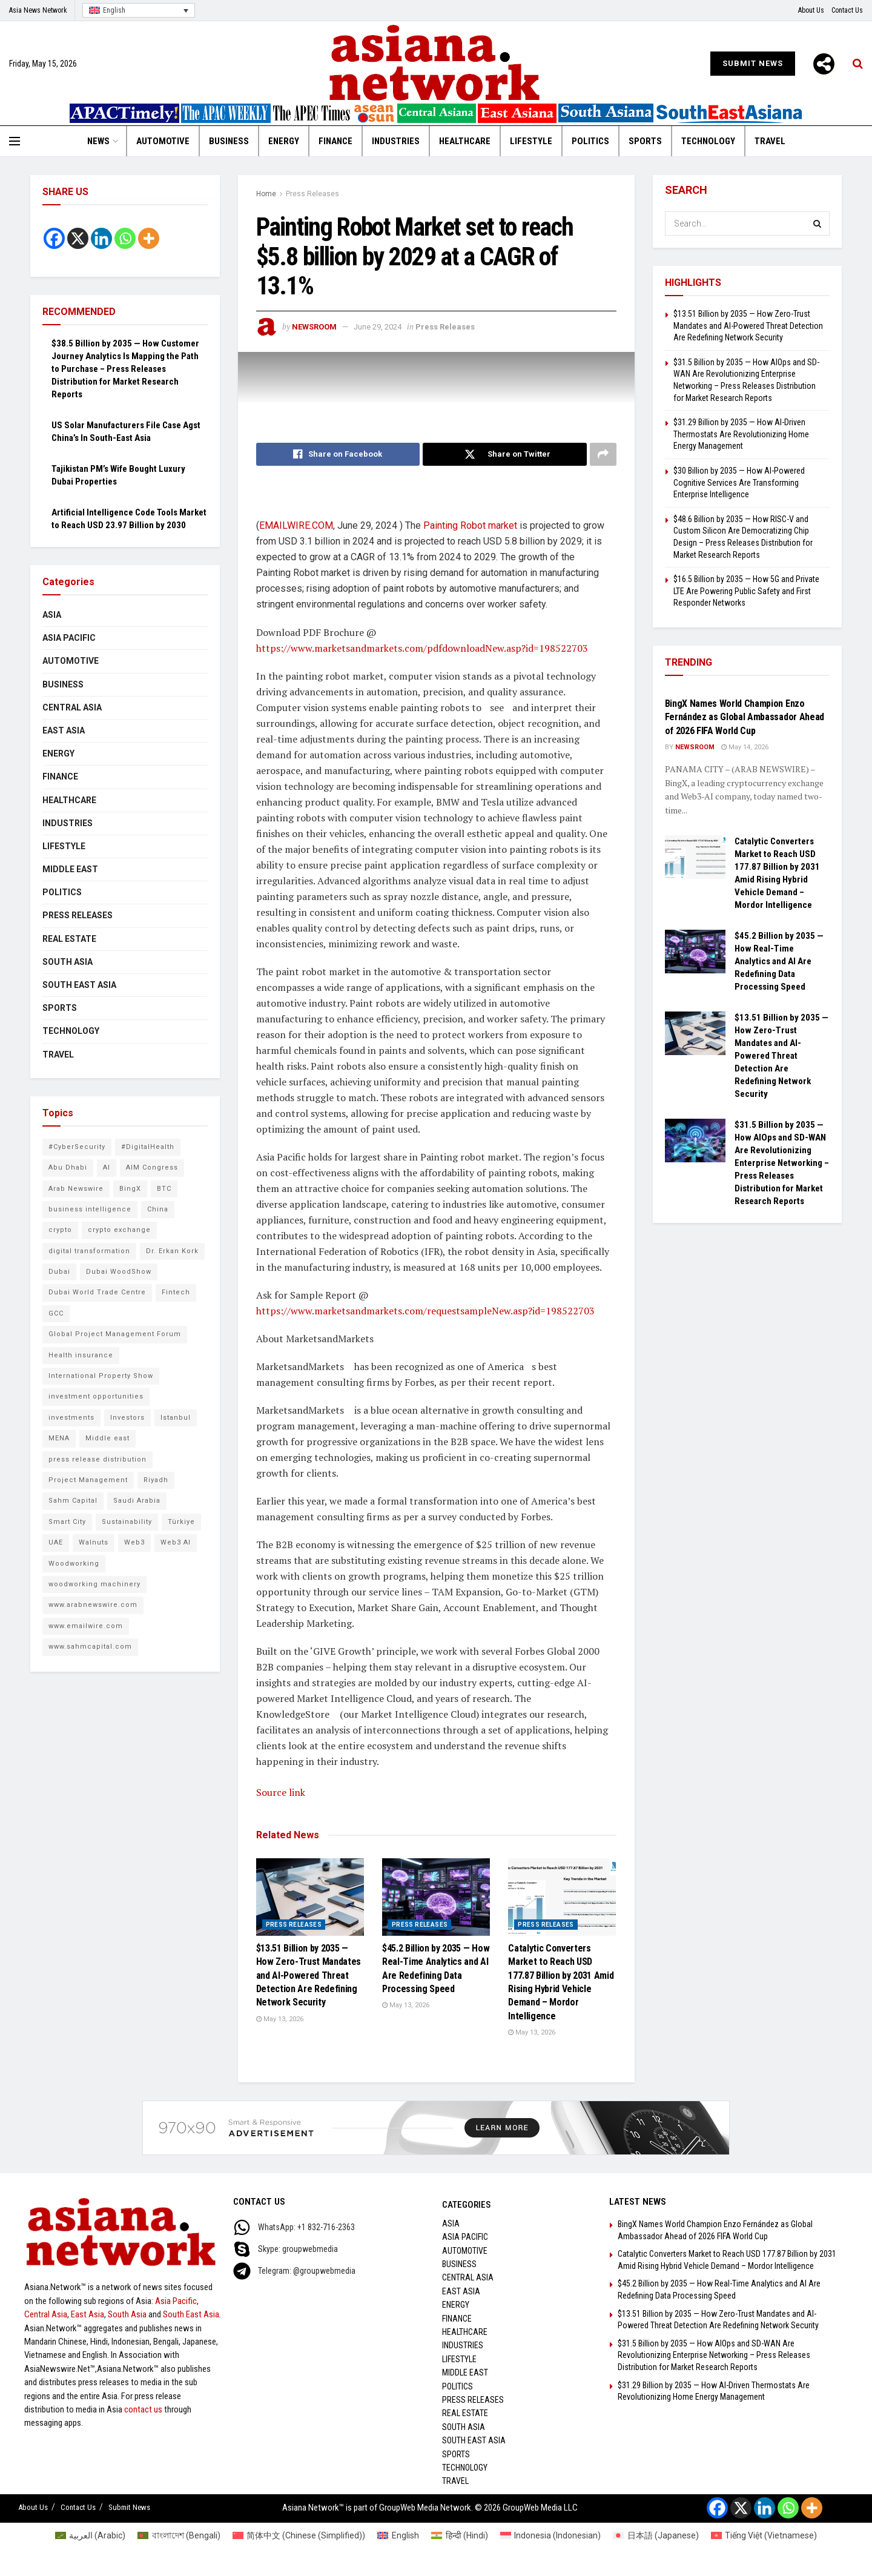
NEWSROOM (314, 326)
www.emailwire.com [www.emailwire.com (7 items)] (85, 1626)
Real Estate (69, 939)
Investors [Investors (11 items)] (127, 1418)
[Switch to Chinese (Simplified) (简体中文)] (299, 2535)
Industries (396, 141)
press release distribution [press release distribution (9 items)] (97, 1459)
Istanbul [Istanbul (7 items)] (175, 1418)
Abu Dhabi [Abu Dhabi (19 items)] (67, 1167)
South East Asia (79, 985)
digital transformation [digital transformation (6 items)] (89, 1251)
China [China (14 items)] (157, 1209)
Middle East (70, 869)
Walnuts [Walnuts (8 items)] (93, 1542)
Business (229, 141)
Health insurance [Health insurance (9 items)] (80, 1355)
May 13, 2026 (279, 2019)
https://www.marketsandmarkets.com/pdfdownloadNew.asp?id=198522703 (422, 648)
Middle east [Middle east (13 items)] (107, 1438)
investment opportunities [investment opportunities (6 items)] (96, 1396)
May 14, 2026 (744, 747)
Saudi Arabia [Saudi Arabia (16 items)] (136, 1501)
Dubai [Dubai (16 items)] (59, 1272)
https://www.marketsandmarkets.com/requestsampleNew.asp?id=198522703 (425, 1310)
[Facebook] (54, 238)
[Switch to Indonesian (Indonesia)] (550, 2535)
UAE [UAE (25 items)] (55, 1542)
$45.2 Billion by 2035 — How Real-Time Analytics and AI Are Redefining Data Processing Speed (779, 961)
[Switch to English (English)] (398, 2535)
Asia (51, 615)
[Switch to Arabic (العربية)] (90, 2535)
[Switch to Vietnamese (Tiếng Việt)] (764, 2535)
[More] (823, 63)
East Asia (63, 730)
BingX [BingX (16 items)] (130, 1189)
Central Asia (72, 707)
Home (266, 194)
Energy (283, 141)
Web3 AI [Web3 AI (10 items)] (175, 1542)
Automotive (163, 141)
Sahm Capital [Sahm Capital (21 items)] (72, 1501)
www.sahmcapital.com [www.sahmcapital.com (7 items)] (90, 1647)
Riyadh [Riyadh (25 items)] (156, 1480)
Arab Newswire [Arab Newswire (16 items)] (76, 1189)
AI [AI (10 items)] (106, 1167)
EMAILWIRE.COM (296, 525)
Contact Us (847, 10)
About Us (811, 10)
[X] (77, 238)
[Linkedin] (101, 238)
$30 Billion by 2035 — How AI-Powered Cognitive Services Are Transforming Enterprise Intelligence (739, 482)
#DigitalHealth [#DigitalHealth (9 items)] (147, 1147)
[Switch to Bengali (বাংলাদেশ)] (178, 2535)
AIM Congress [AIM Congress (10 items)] (152, 1167)
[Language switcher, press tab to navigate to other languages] (138, 10)
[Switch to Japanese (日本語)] (656, 2535)
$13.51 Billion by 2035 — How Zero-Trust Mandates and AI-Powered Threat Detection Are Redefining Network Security (309, 1975)
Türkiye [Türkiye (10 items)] (181, 1522)
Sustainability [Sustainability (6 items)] (127, 1522)
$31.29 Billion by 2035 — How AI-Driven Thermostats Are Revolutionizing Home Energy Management (741, 434)
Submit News (752, 63)
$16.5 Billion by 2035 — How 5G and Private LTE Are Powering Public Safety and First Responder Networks (746, 591)
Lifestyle (531, 141)
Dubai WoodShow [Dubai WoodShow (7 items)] (118, 1272)
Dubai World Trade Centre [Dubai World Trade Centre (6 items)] (97, 1292)
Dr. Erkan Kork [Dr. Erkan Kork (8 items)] (172, 1251)
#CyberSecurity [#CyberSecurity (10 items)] (76, 1147)
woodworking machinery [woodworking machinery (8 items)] (94, 1584)
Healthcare (464, 141)
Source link (280, 1792)
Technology (708, 141)
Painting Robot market (470, 525)
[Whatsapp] (125, 238)
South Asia (67, 962)
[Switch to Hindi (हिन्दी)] (459, 2535)
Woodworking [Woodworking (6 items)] (73, 1564)
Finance (335, 141)
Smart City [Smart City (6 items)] (67, 1522)
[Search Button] (817, 223)
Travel (770, 141)
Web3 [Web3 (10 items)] (134, 1542)
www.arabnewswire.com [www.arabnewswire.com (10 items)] (92, 1605)
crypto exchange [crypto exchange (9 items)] (119, 1230)
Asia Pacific (69, 638)
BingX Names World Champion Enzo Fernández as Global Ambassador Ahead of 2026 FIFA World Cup (744, 717)
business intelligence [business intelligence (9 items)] (89, 1209)
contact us (143, 2409)
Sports (645, 141)
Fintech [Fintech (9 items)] (176, 1292)
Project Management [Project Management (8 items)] (88, 1480)
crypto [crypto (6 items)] (60, 1230)
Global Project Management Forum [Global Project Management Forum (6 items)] (114, 1334)
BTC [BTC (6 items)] (164, 1189)
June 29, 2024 (377, 326)
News (98, 141)
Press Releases (312, 194)
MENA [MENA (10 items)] (59, 1438)
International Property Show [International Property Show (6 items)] (100, 1376)
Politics (590, 141)
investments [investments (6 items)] (71, 1418)
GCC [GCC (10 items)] (56, 1313)
